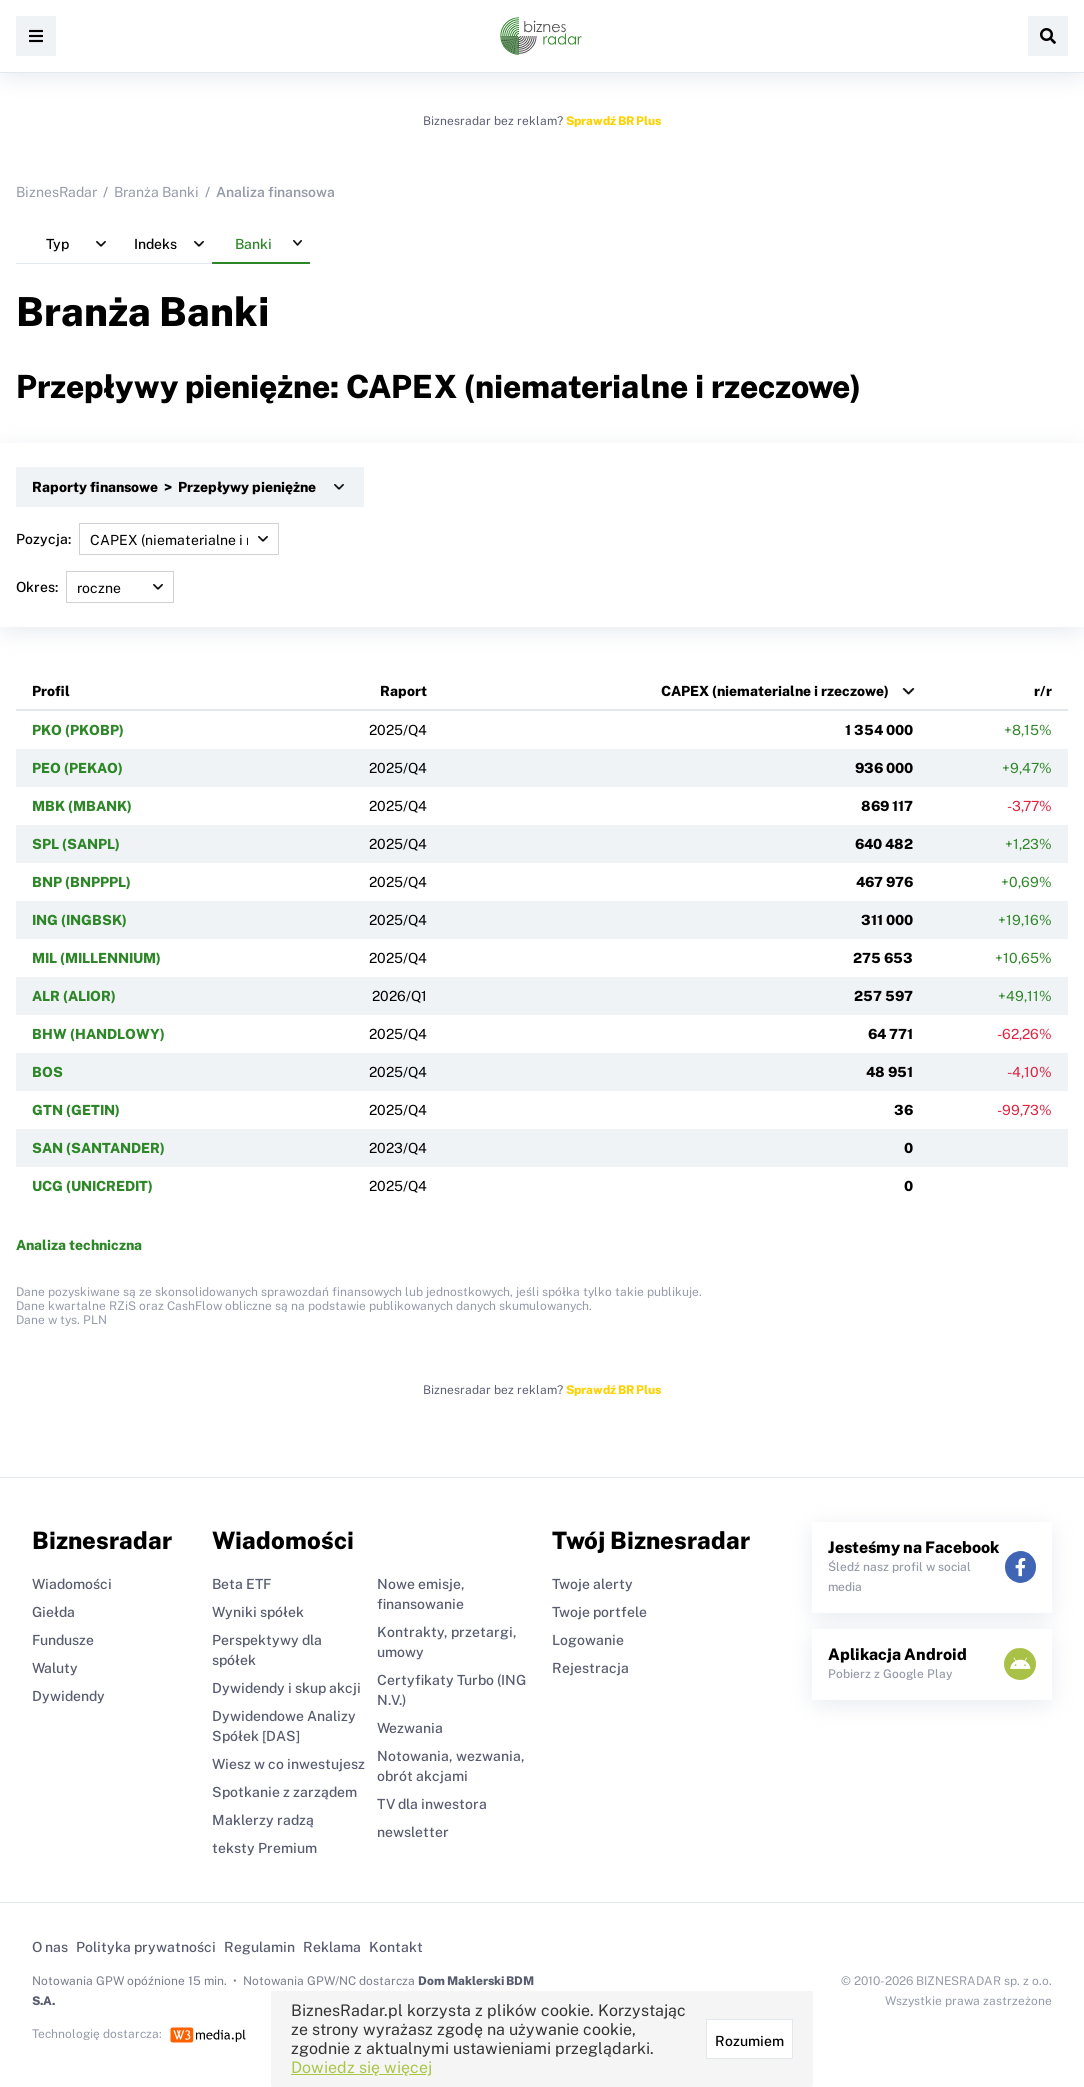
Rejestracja (590, 1668)
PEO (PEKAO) (77, 768)
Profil (51, 691)
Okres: (95, 587)
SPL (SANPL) (76, 844)
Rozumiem (749, 2041)
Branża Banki (156, 192)
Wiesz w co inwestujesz (288, 1764)
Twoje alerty (592, 1584)
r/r (1043, 691)
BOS (47, 1072)
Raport (403, 691)
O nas (50, 1947)
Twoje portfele (599, 1612)
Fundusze (63, 1640)
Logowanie (588, 1640)
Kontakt (396, 1947)
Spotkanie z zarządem (284, 1792)
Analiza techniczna (79, 1245)
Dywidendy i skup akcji (286, 1688)
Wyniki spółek (258, 1612)
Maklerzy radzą (263, 1820)
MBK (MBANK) (82, 806)
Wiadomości (72, 1584)
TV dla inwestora (432, 1804)
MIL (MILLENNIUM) (96, 958)
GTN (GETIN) (76, 1110)
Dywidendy (68, 1696)
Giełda (53, 1612)
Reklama (332, 1947)
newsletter (413, 1832)
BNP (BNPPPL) (81, 882)
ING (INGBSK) (79, 920)
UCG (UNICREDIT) (92, 1186)
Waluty (55, 1668)
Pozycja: (147, 539)
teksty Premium (264, 1848)
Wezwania (410, 1728)
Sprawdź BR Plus (613, 121)
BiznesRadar (56, 192)
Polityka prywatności (146, 1947)
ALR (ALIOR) (74, 996)
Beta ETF (241, 1584)
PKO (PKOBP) (78, 730)
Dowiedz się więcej (361, 2067)
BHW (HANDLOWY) (98, 1034)
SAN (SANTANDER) (98, 1148)
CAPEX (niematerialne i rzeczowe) (775, 691)
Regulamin (259, 1947)
